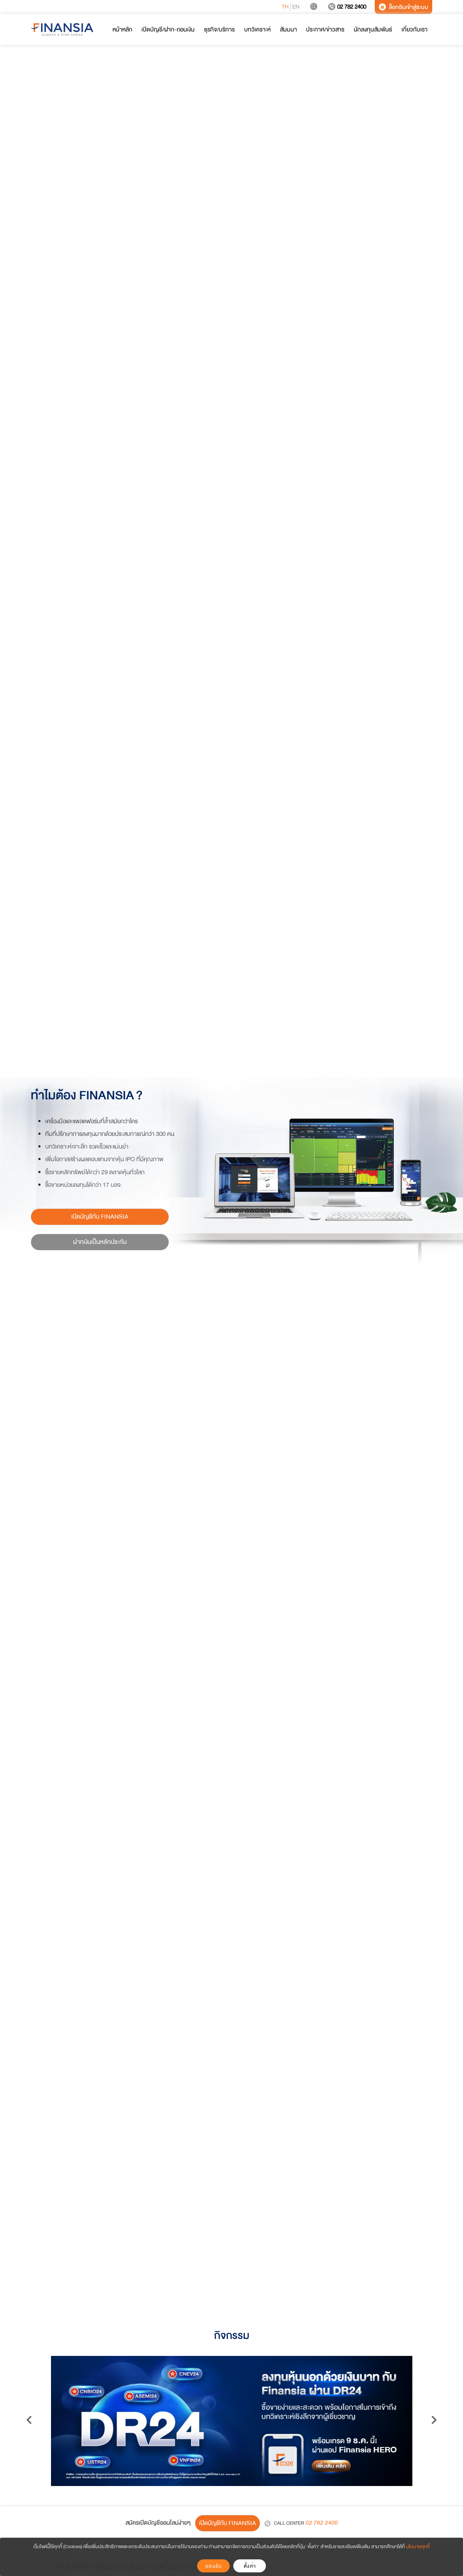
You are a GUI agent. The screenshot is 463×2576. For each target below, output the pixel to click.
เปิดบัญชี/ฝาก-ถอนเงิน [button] (168, 29)
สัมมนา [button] (288, 29)
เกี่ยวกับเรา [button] (415, 29)
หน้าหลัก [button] (122, 29)
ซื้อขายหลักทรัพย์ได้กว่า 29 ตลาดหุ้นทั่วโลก (95, 1172)
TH (285, 7)
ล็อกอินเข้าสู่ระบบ (403, 7)
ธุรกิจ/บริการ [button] (219, 29)
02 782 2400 (347, 7)
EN (296, 7)
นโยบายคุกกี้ (418, 2546)
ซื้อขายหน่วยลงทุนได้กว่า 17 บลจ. (83, 1184)
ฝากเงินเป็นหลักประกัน (100, 1242)
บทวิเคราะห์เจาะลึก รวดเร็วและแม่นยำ (86, 1146)
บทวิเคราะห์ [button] (257, 29)
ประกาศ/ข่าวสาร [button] (325, 29)
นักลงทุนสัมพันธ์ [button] (373, 29)
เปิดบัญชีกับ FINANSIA (99, 1217)
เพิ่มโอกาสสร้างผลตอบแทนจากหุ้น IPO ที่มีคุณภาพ (104, 1159)
